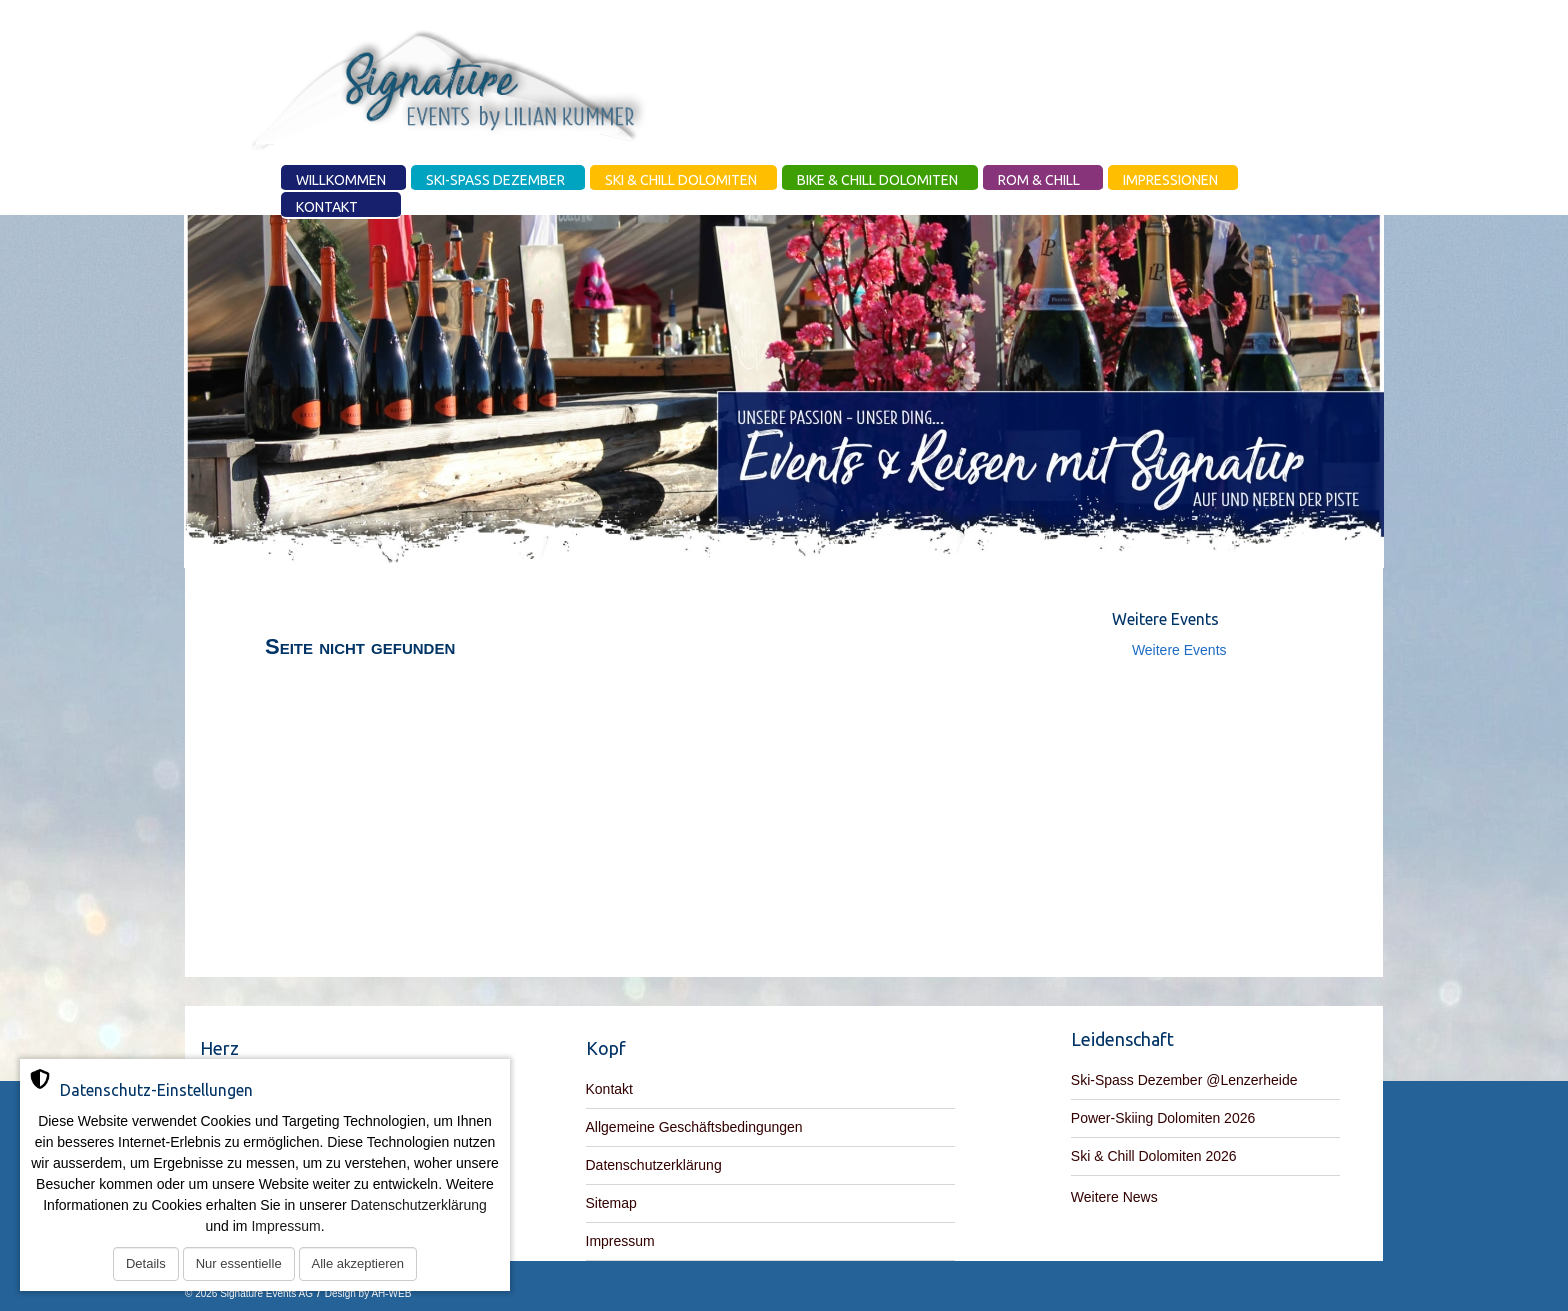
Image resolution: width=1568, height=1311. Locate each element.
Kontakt (327, 207)
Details (146, 1263)
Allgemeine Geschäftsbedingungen (694, 1127)
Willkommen (341, 180)
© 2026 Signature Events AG (249, 1293)
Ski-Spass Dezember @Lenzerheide (1184, 1080)
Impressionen (1170, 180)
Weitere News (1114, 1197)
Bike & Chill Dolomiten (877, 180)
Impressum (620, 1241)
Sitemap (611, 1203)
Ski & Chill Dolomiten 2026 (1154, 1156)
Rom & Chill (1039, 180)
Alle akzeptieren (358, 1263)
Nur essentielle (239, 1263)
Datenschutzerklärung (654, 1165)
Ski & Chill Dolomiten (681, 180)
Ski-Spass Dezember (495, 180)
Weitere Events (1179, 650)
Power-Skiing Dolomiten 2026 (1163, 1118)
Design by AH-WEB (368, 1293)
